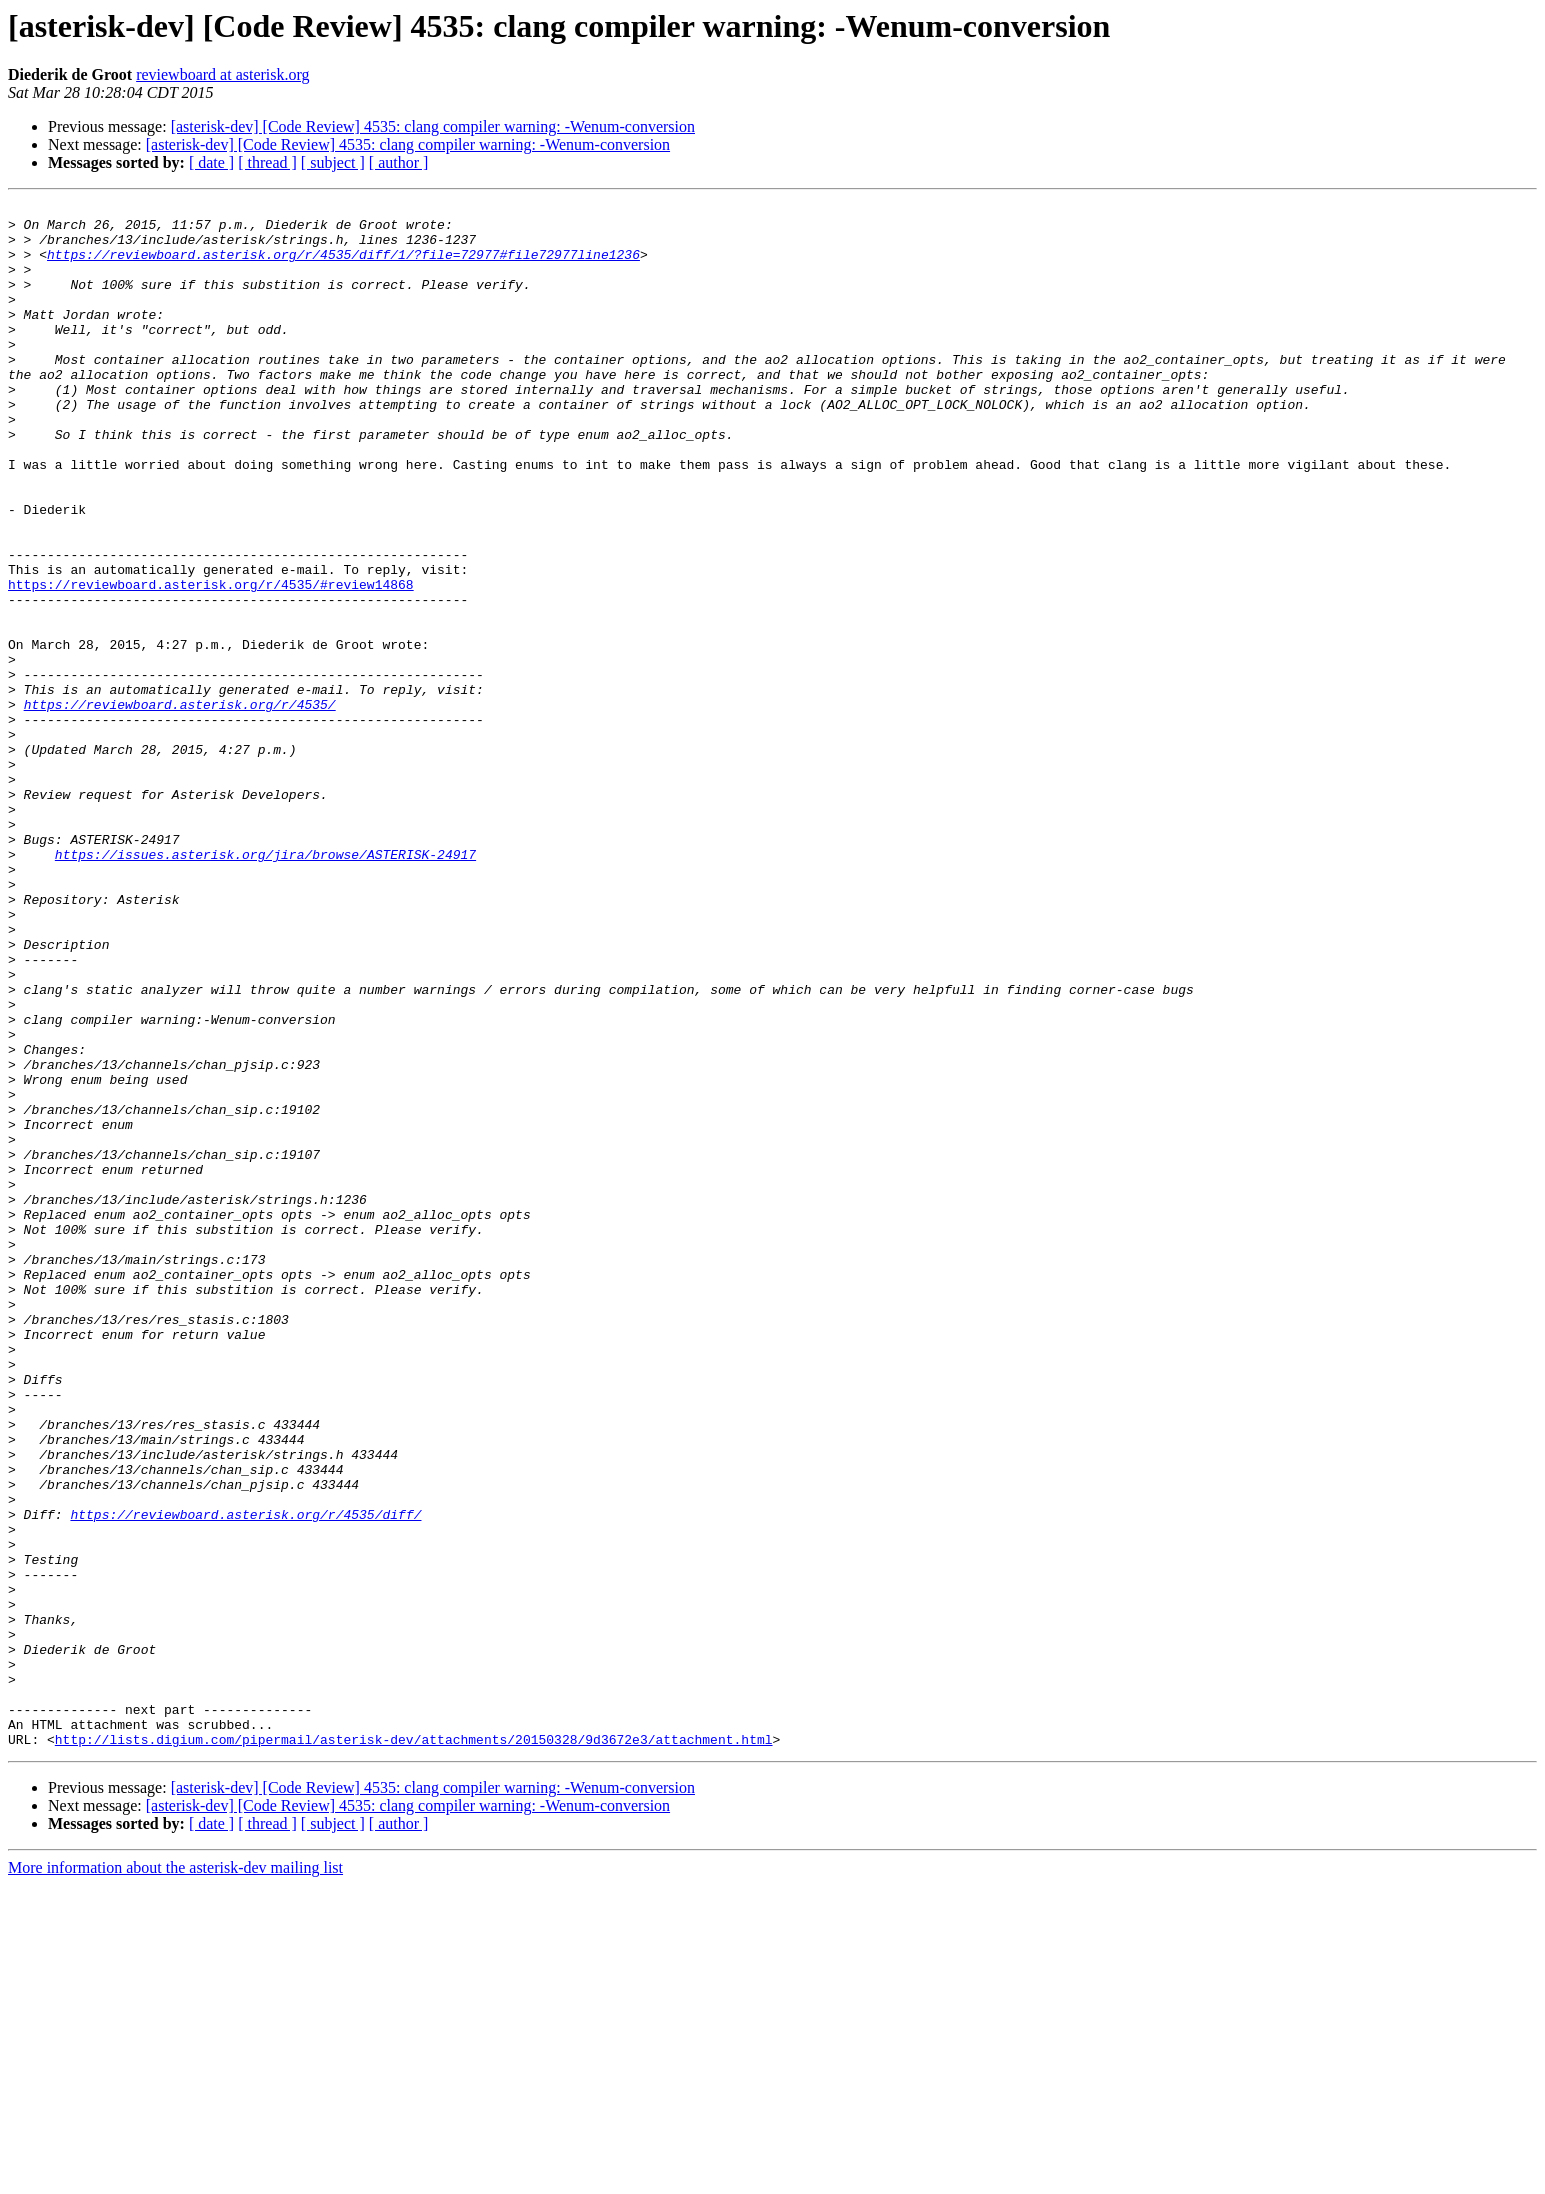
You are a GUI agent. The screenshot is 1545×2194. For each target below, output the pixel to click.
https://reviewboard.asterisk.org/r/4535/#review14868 (211, 662)
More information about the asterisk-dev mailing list (175, 2176)
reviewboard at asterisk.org (222, 74)
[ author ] (399, 162)
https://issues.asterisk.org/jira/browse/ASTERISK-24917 (265, 986)
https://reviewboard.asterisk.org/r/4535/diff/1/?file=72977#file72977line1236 (343, 266)
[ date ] (211, 162)
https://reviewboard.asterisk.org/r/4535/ (180, 806)
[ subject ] (333, 162)
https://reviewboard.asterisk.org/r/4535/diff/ (245, 1778)
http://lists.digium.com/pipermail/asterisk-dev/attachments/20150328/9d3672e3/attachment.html (414, 2048)
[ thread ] (267, 162)
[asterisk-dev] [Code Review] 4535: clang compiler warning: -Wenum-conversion (433, 126)
